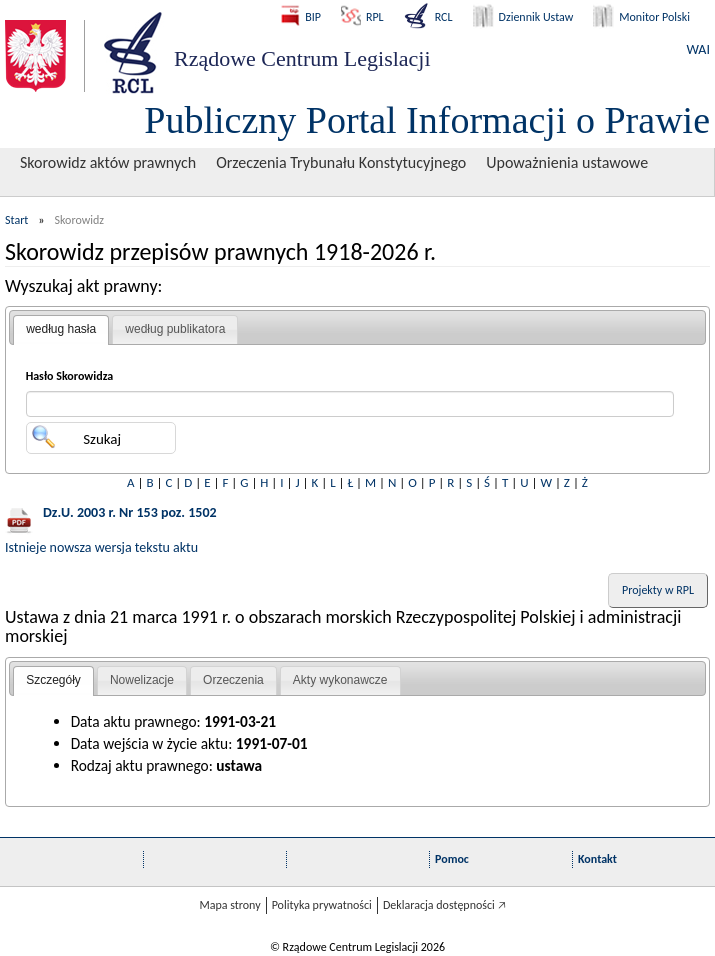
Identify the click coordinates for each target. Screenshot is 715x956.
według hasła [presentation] (61, 329)
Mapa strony (229, 905)
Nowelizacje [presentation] (142, 680)
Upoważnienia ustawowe (567, 162)
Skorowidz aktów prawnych (108, 162)
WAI (698, 49)
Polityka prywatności (322, 905)
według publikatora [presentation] (175, 329)
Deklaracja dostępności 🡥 (444, 905)
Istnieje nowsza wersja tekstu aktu (101, 547)
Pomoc (452, 859)
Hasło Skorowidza (70, 376)
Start (16, 220)
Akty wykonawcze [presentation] (340, 680)
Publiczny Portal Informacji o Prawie (427, 120)
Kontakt (597, 859)
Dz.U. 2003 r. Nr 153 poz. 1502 (130, 512)
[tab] (61, 330)
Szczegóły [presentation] (53, 680)
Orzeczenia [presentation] (233, 680)
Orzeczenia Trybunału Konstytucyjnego (341, 162)
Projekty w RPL (658, 590)
